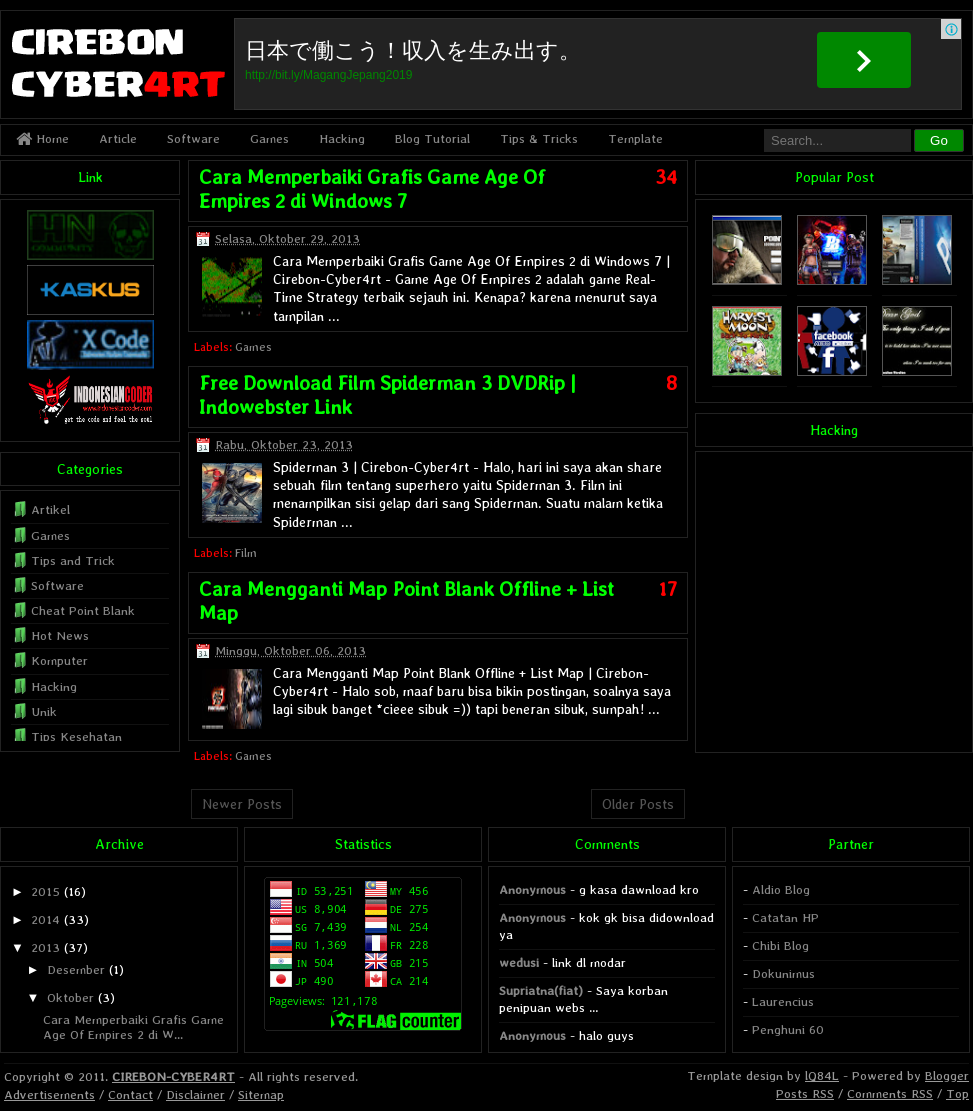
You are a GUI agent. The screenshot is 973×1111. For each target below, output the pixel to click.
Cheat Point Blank (83, 610)
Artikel (50, 509)
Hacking (342, 138)
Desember (76, 969)
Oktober (70, 997)
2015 (45, 891)
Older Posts (638, 804)
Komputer (59, 660)
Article (118, 138)
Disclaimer (195, 1094)
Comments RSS (890, 1093)
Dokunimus (783, 973)
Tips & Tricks (539, 138)
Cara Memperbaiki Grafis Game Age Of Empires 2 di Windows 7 (372, 189)
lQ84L (822, 1075)
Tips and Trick (73, 560)
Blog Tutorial (432, 138)
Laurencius (783, 1001)
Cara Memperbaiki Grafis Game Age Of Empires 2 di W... (133, 1026)
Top (957, 1093)
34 (666, 177)
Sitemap (261, 1094)
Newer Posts (242, 804)
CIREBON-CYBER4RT (173, 1076)
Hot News (60, 635)
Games (269, 138)
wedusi (519, 962)
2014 (45, 919)
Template (635, 138)
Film (246, 553)
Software (193, 138)
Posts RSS (805, 1093)
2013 (45, 947)
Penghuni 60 (788, 1029)
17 (668, 589)
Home (42, 138)
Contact (130, 1094)
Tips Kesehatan (76, 736)
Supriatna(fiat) (541, 990)
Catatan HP (785, 917)
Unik (44, 711)
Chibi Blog (780, 945)
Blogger (947, 1075)
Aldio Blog (781, 889)
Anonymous (532, 889)
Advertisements (49, 1094)
